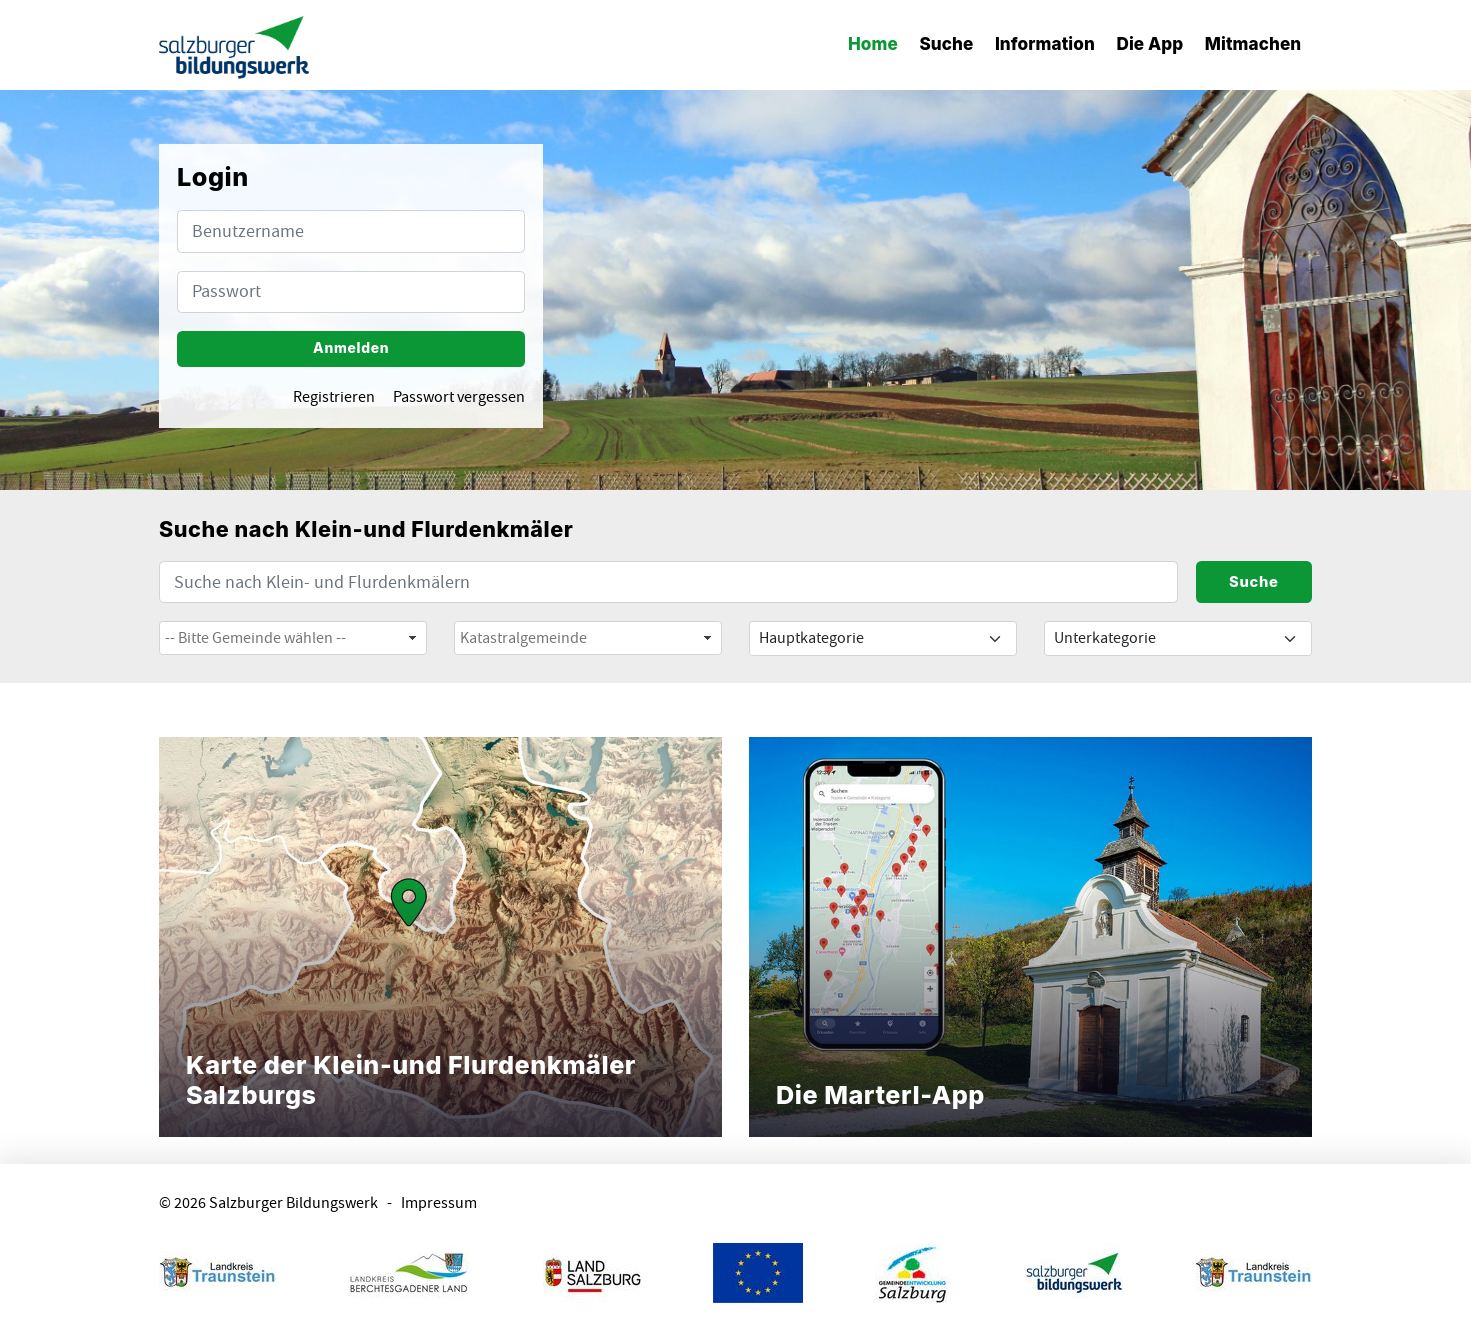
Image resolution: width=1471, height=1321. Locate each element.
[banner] (234, 45)
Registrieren (334, 397)
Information (1045, 43)
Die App (1149, 43)
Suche (946, 43)
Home (873, 43)
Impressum (439, 1203)
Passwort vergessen (459, 397)
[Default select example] (883, 638)
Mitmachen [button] (1253, 43)
